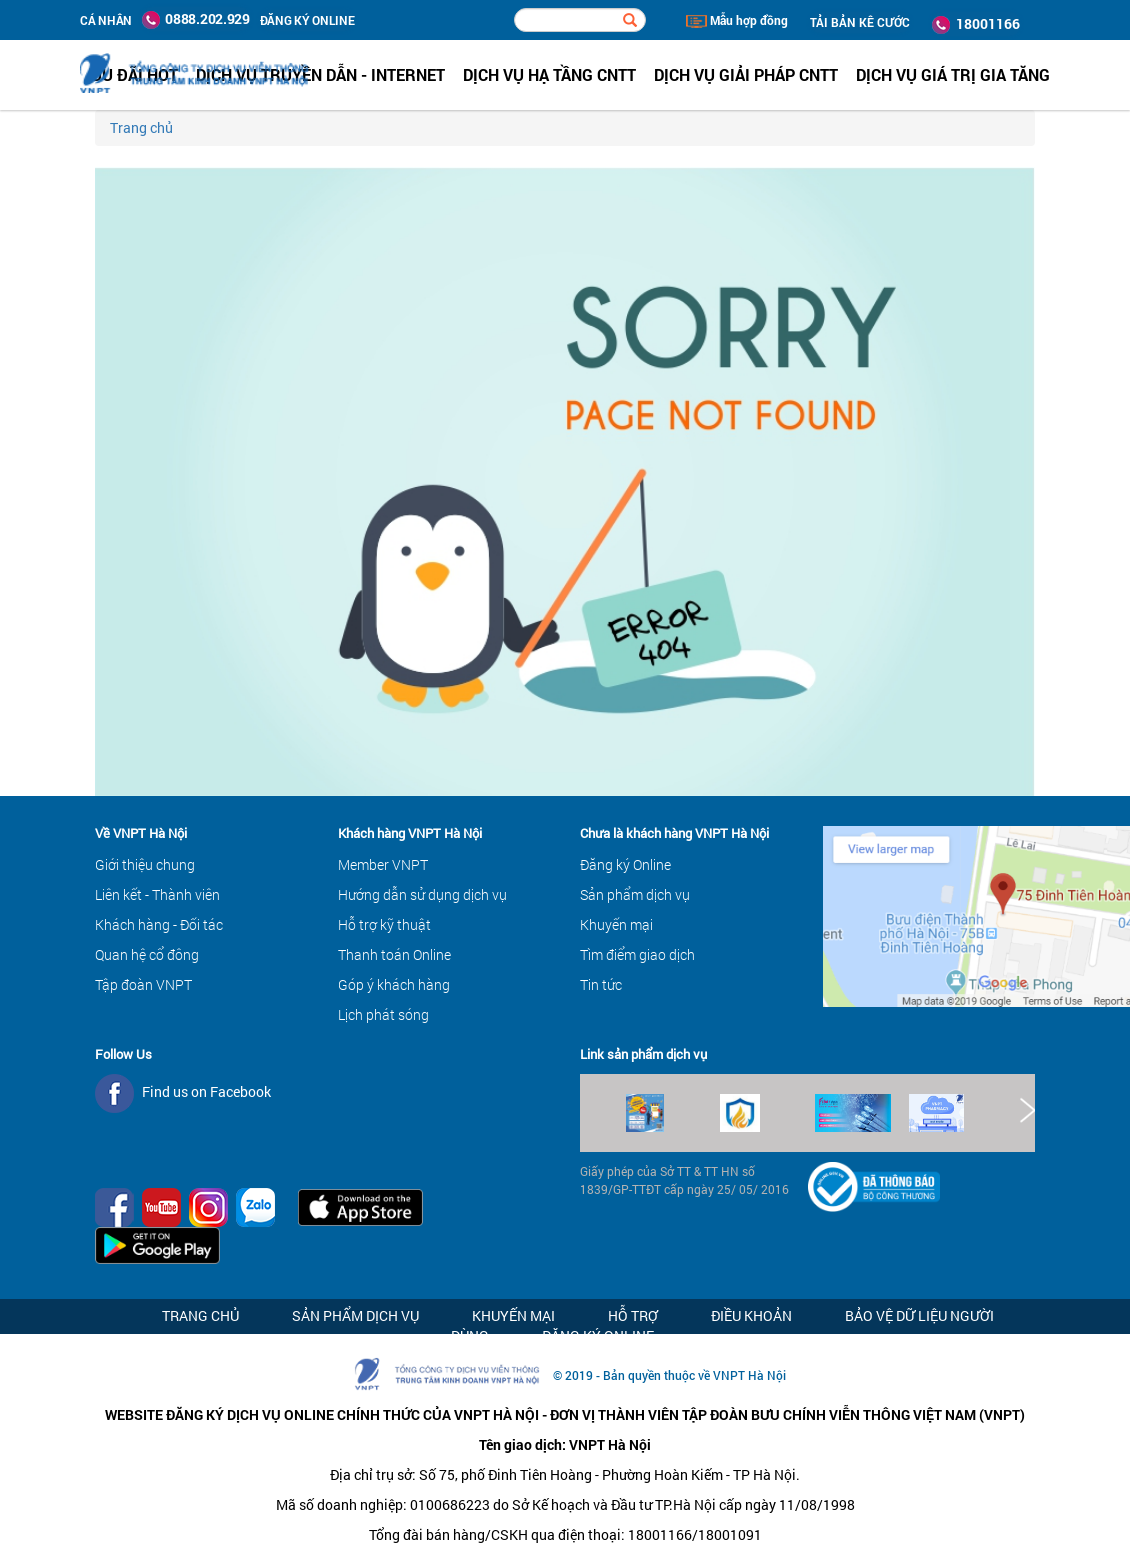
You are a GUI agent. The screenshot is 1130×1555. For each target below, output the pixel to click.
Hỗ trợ (633, 1315)
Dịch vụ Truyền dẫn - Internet (320, 74)
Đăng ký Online (625, 864)
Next (1026, 1110)
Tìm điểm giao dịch (637, 954)
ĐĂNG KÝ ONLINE (307, 20)
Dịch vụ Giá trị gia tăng (953, 74)
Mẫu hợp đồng (737, 20)
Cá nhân (106, 20)
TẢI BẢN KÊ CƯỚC (860, 22)
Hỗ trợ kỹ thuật (384, 924)
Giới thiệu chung (145, 864)
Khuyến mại (616, 924)
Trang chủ (141, 127)
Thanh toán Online (394, 954)
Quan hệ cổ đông (147, 954)
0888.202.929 (196, 19)
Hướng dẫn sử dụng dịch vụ (422, 894)
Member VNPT (383, 864)
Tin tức (601, 984)
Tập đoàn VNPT (143, 984)
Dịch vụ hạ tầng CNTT (549, 74)
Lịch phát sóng (383, 1014)
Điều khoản (751, 1315)
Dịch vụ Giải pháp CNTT (746, 74)
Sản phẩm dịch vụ (635, 894)
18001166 (976, 24)
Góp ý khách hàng (394, 984)
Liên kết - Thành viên (157, 894)
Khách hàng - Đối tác (159, 924)
